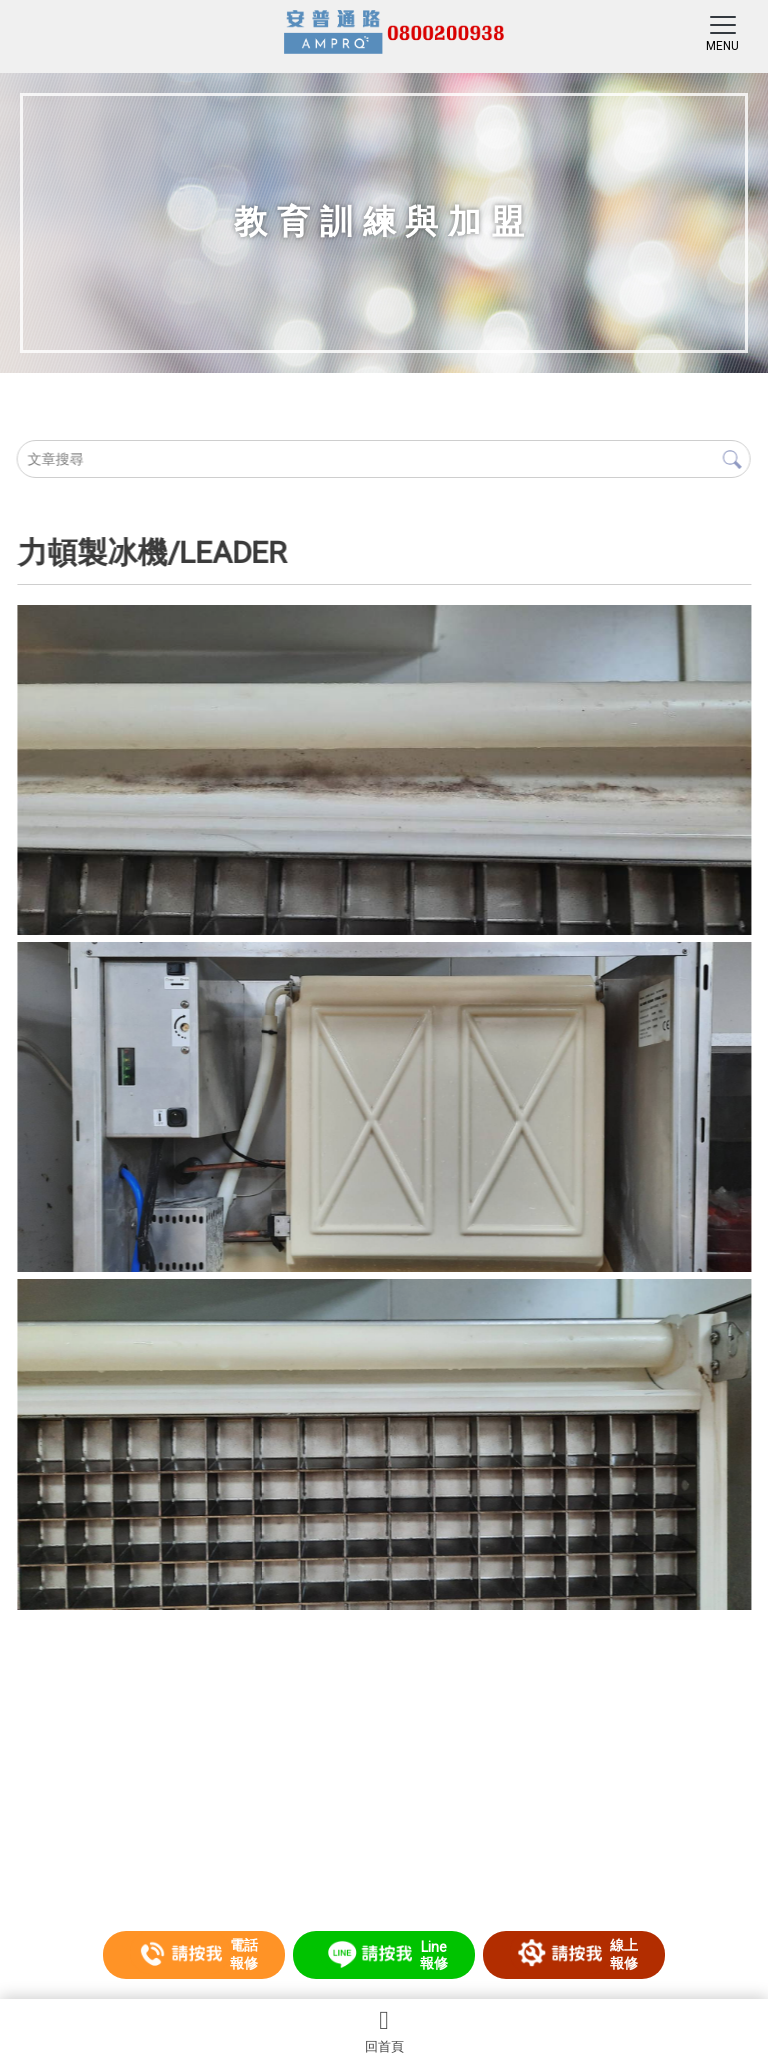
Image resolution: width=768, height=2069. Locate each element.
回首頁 (384, 2031)
